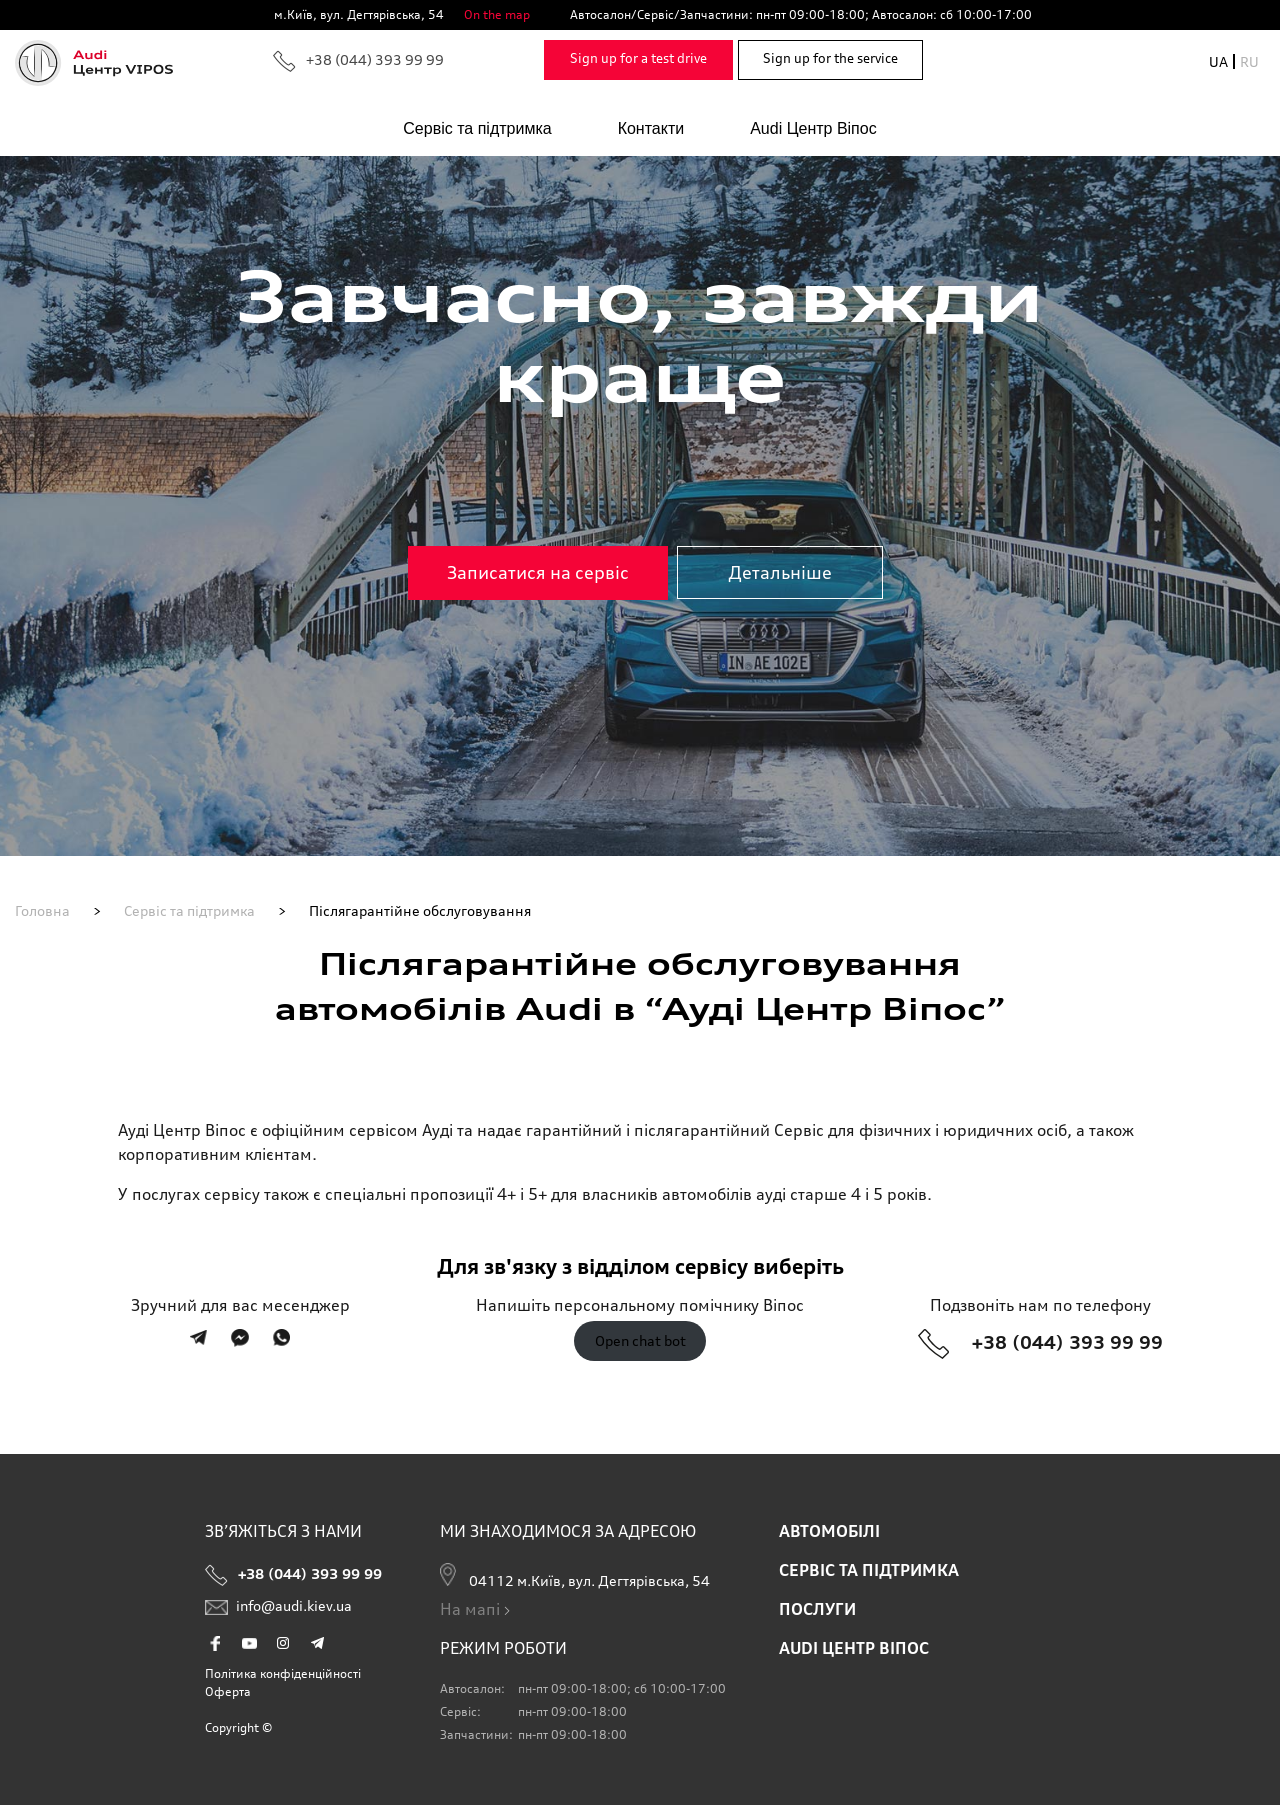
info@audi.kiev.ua (278, 1610)
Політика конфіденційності (283, 1673)
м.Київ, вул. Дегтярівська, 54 (359, 14)
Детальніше (780, 572)
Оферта (228, 1691)
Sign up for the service (830, 58)
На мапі (477, 1609)
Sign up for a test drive (638, 58)
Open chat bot (640, 1341)
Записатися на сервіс (538, 572)
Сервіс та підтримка (477, 128)
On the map (497, 14)
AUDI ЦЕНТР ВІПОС (854, 1648)
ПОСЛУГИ (817, 1609)
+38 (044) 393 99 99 (358, 61)
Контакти (651, 128)
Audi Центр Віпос (813, 128)
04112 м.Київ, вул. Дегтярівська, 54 (575, 1576)
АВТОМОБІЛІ (829, 1531)
